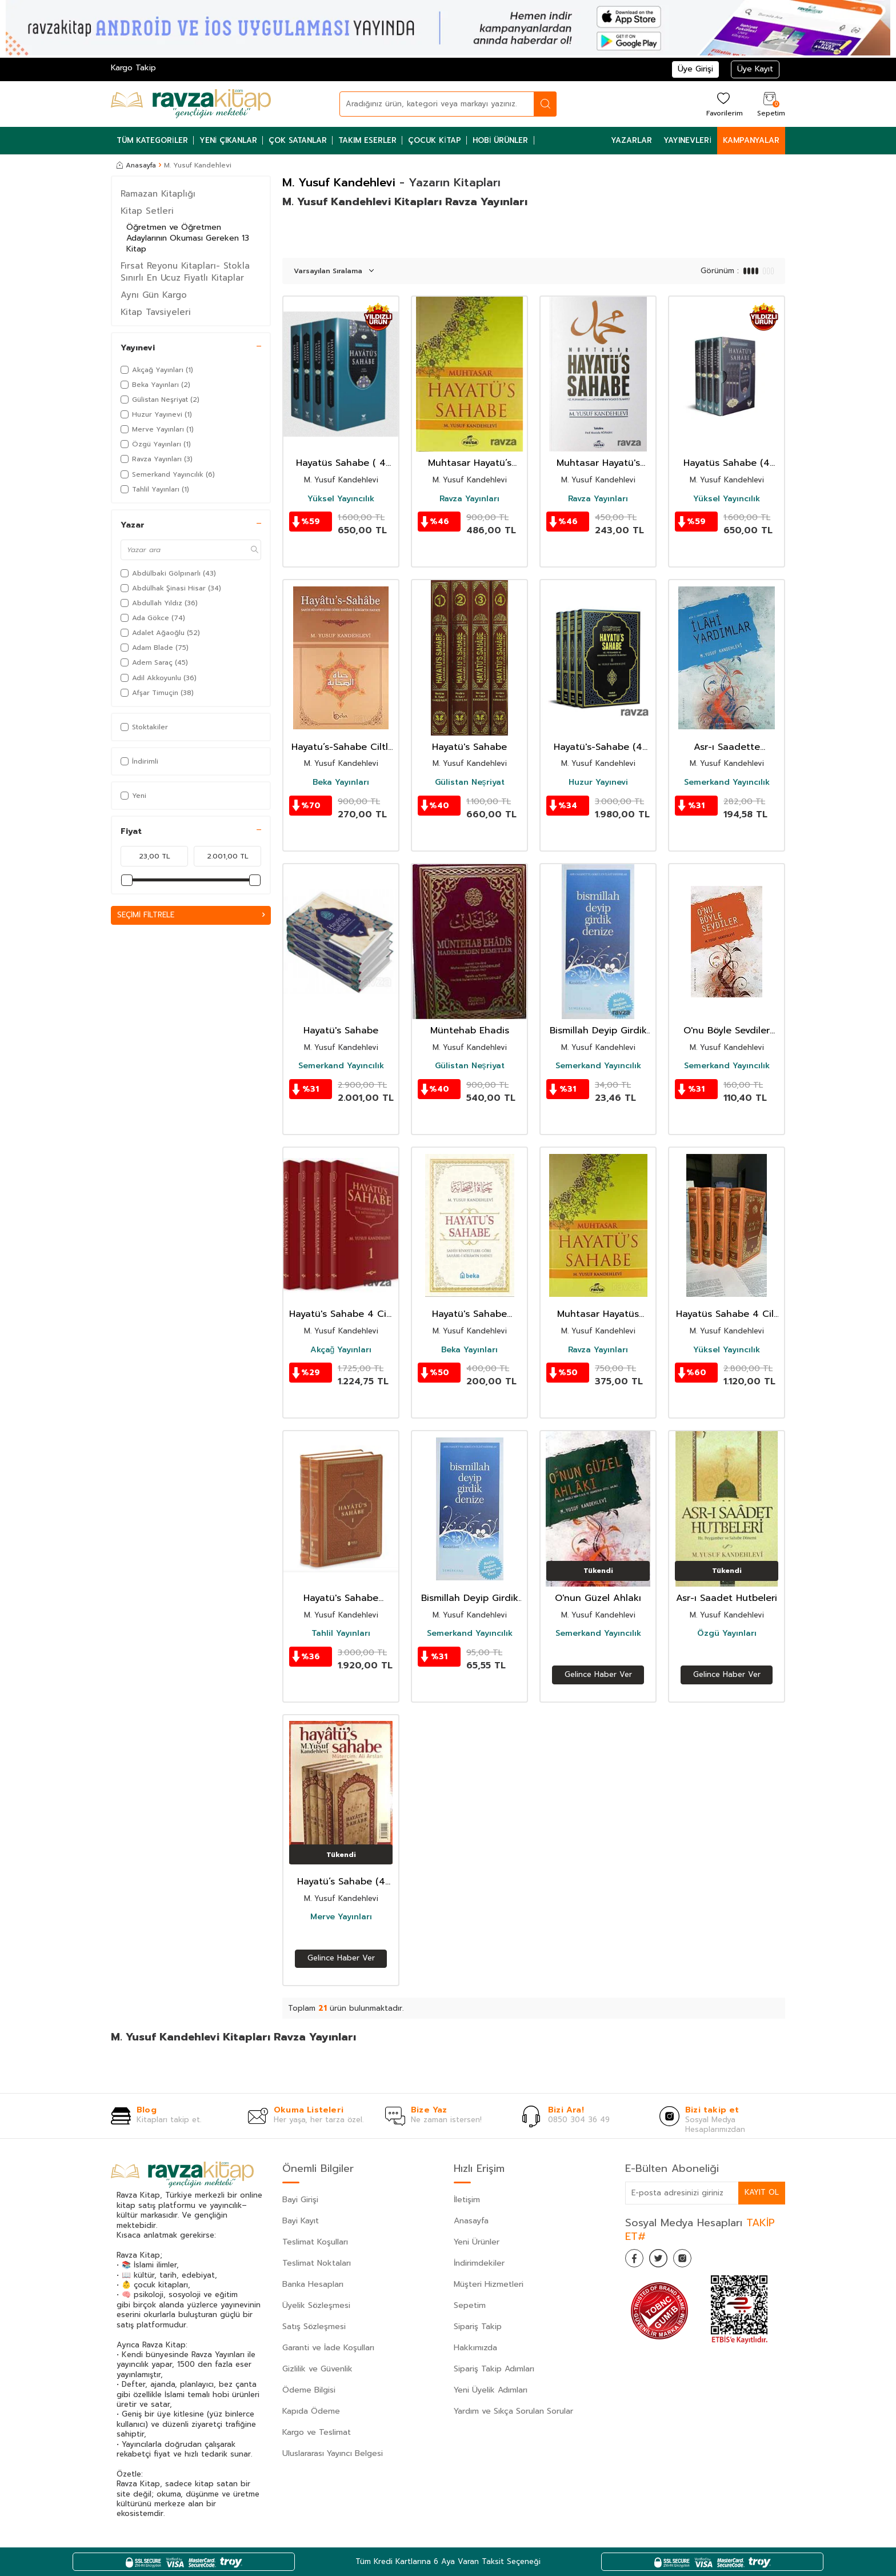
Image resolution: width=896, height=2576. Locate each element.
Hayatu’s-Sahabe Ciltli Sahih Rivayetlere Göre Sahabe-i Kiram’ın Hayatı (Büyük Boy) (341, 747)
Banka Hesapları (312, 2284)
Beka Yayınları (341, 782)
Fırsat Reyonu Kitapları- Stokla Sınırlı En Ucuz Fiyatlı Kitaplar (185, 271)
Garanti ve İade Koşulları (328, 2348)
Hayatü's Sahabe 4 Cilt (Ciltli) (341, 1314)
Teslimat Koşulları (315, 2242)
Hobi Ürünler (501, 140)
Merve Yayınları (341, 1917)
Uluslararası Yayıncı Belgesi (332, 2453)
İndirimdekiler (479, 2263)
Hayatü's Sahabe (469, 747)
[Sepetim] (769, 104)
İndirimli (139, 761)
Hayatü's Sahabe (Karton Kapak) (469, 1314)
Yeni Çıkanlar (228, 140)
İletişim (467, 2200)
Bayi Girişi (300, 2200)
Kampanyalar (751, 140)
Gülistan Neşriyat (470, 782)
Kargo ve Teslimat (316, 2432)
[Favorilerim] (723, 104)
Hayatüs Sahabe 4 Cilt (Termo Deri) (727, 1314)
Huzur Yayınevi (598, 782)
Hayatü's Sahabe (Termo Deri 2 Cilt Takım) (341, 1598)
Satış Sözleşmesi (314, 2327)
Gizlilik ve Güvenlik (317, 2369)
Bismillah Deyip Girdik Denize (598, 1031)
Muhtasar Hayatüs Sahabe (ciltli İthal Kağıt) (598, 1314)
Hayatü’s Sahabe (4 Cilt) (341, 1882)
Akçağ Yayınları (341, 1350)
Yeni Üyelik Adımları (490, 2390)
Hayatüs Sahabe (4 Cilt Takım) (726, 463)
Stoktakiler (144, 727)
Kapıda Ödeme (311, 2411)
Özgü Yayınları (727, 1633)
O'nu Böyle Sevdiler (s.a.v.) (726, 1031)
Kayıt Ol (761, 2192)
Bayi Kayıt (300, 2221)
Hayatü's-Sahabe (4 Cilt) (598, 747)
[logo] (191, 104)
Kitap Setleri (147, 211)
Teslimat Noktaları (316, 2263)
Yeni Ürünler (476, 2242)
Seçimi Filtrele (191, 915)
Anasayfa (136, 165)
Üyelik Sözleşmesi (316, 2305)
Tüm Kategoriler (152, 140)
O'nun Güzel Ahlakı (598, 1598)
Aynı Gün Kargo (154, 295)
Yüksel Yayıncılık (340, 499)
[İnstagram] (693, 2260)
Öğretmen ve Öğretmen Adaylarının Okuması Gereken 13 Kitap (187, 238)
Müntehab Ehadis (469, 1031)
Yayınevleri (687, 140)
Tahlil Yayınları (340, 1633)
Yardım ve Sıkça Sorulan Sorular (513, 2411)
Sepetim (470, 2305)
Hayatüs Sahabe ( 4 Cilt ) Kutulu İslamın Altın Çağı (341, 463)
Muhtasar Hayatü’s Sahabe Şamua (469, 463)
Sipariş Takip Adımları (494, 2369)
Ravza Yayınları (469, 499)
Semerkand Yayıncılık (727, 782)
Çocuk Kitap (434, 140)
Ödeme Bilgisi (308, 2390)
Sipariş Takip (478, 2327)
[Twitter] (665, 2260)
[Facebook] (636, 2260)
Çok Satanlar (298, 140)
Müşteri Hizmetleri (488, 2284)
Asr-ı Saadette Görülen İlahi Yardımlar (726, 747)
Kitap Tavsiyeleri (156, 312)
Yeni (133, 795)
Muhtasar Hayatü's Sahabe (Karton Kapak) (598, 463)
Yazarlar (631, 140)
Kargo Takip (133, 68)
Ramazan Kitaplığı (158, 193)
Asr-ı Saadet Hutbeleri (726, 1598)
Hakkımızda (475, 2348)
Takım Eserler (367, 140)
